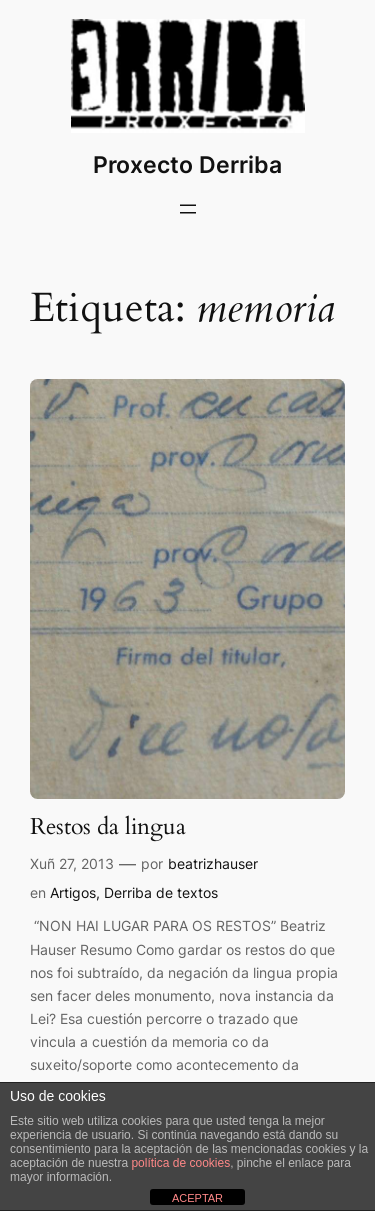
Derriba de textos (161, 892)
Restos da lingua (108, 827)
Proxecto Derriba (187, 164)
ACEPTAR (197, 1198)
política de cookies (180, 1163)
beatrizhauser (213, 863)
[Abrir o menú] (188, 209)
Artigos (73, 892)
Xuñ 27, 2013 (72, 863)
